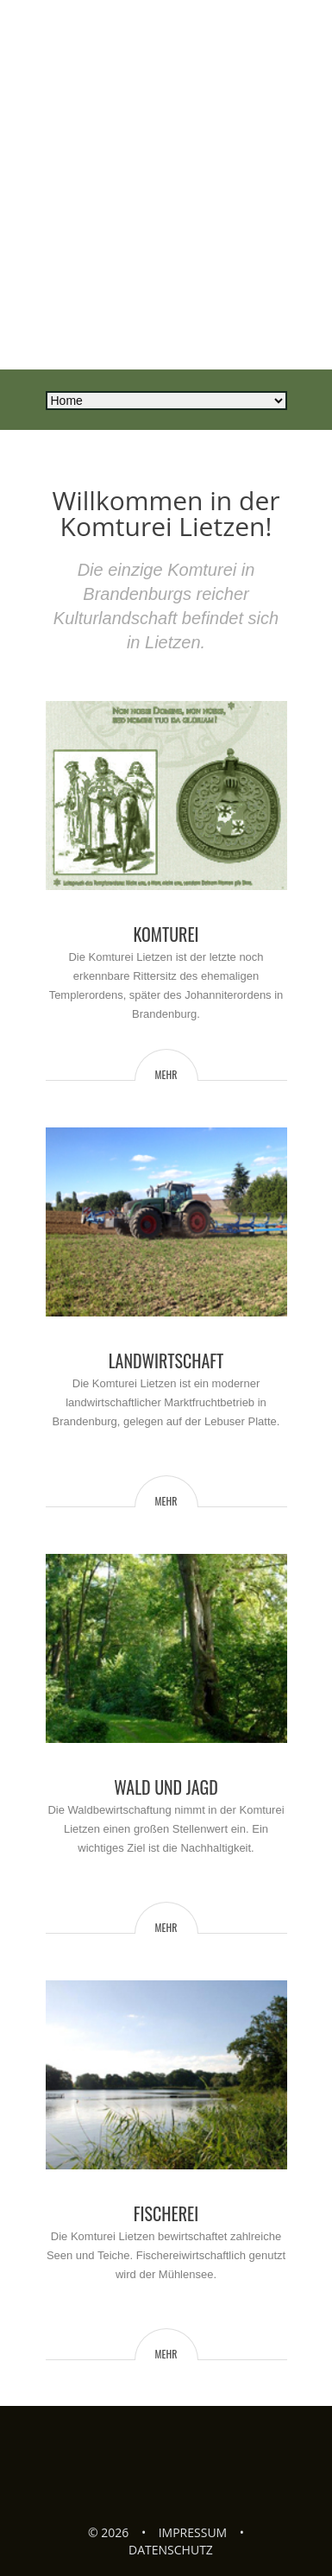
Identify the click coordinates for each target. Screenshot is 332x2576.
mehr (166, 1074)
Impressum (193, 2532)
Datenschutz (170, 2549)
